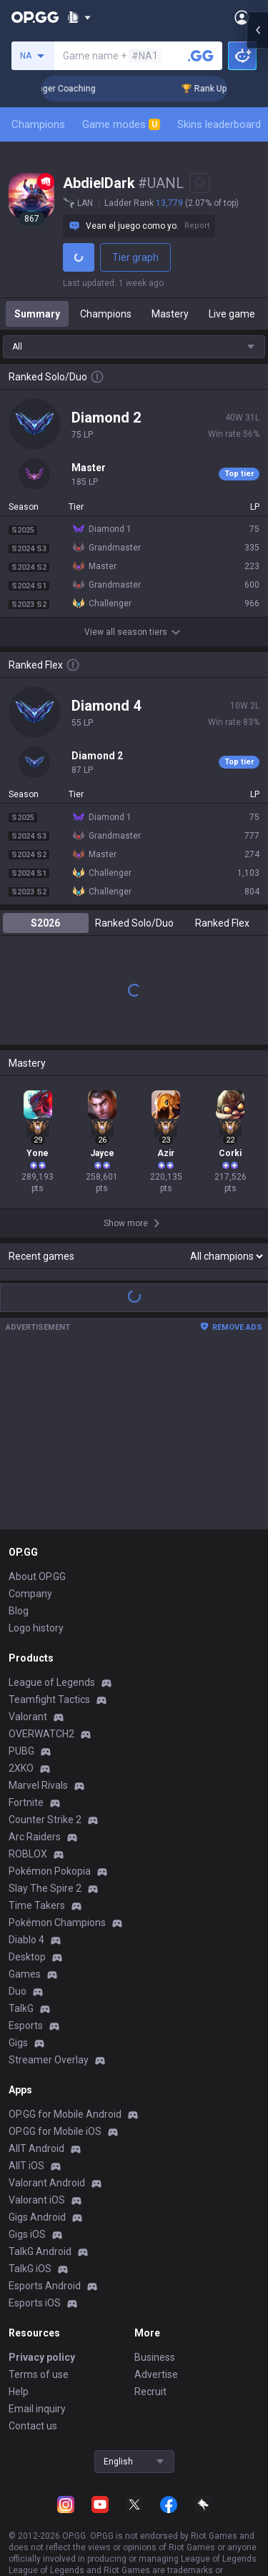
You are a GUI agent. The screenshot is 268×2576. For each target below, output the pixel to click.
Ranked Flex (222, 923)
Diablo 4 (26, 1939)
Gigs (18, 2042)
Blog (19, 1611)
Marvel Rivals (38, 1785)
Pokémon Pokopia (50, 1871)
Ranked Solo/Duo (134, 923)
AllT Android (36, 2148)
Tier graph (135, 257)
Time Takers (37, 1905)
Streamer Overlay (49, 2060)
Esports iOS (35, 2303)
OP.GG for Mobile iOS (55, 2131)
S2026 (45, 923)
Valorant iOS (37, 2200)
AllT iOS (26, 2165)
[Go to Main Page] (35, 17)
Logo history (36, 1628)
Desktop (27, 1957)
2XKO (21, 1768)
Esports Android (45, 2285)
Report (196, 225)
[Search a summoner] (200, 55)
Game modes (121, 124)
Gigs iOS (27, 2234)
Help (19, 2391)
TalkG (21, 2008)
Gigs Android (37, 2217)
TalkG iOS (30, 2268)
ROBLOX (28, 1854)
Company (30, 1593)
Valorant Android (47, 2182)
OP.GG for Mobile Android (65, 2114)
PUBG (21, 1751)
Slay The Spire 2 (45, 1888)
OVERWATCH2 (41, 1733)
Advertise (156, 2374)
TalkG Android (40, 2251)
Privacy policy (42, 2357)
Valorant (28, 1716)
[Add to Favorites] (199, 183)
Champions (38, 124)
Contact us (33, 2426)
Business (154, 2357)
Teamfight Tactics (49, 1699)
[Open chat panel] (257, 1288)
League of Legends (52, 1682)
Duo (17, 1991)
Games (25, 1974)
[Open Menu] (242, 17)
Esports (26, 2025)
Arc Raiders (35, 1836)
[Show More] (79, 17)
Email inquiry (37, 2408)
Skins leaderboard (219, 124)
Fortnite (26, 1802)
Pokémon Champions (57, 1922)
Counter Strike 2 (45, 1819)
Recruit (150, 2391)
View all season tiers (134, 632)
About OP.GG (37, 1576)
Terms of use (39, 2374)
